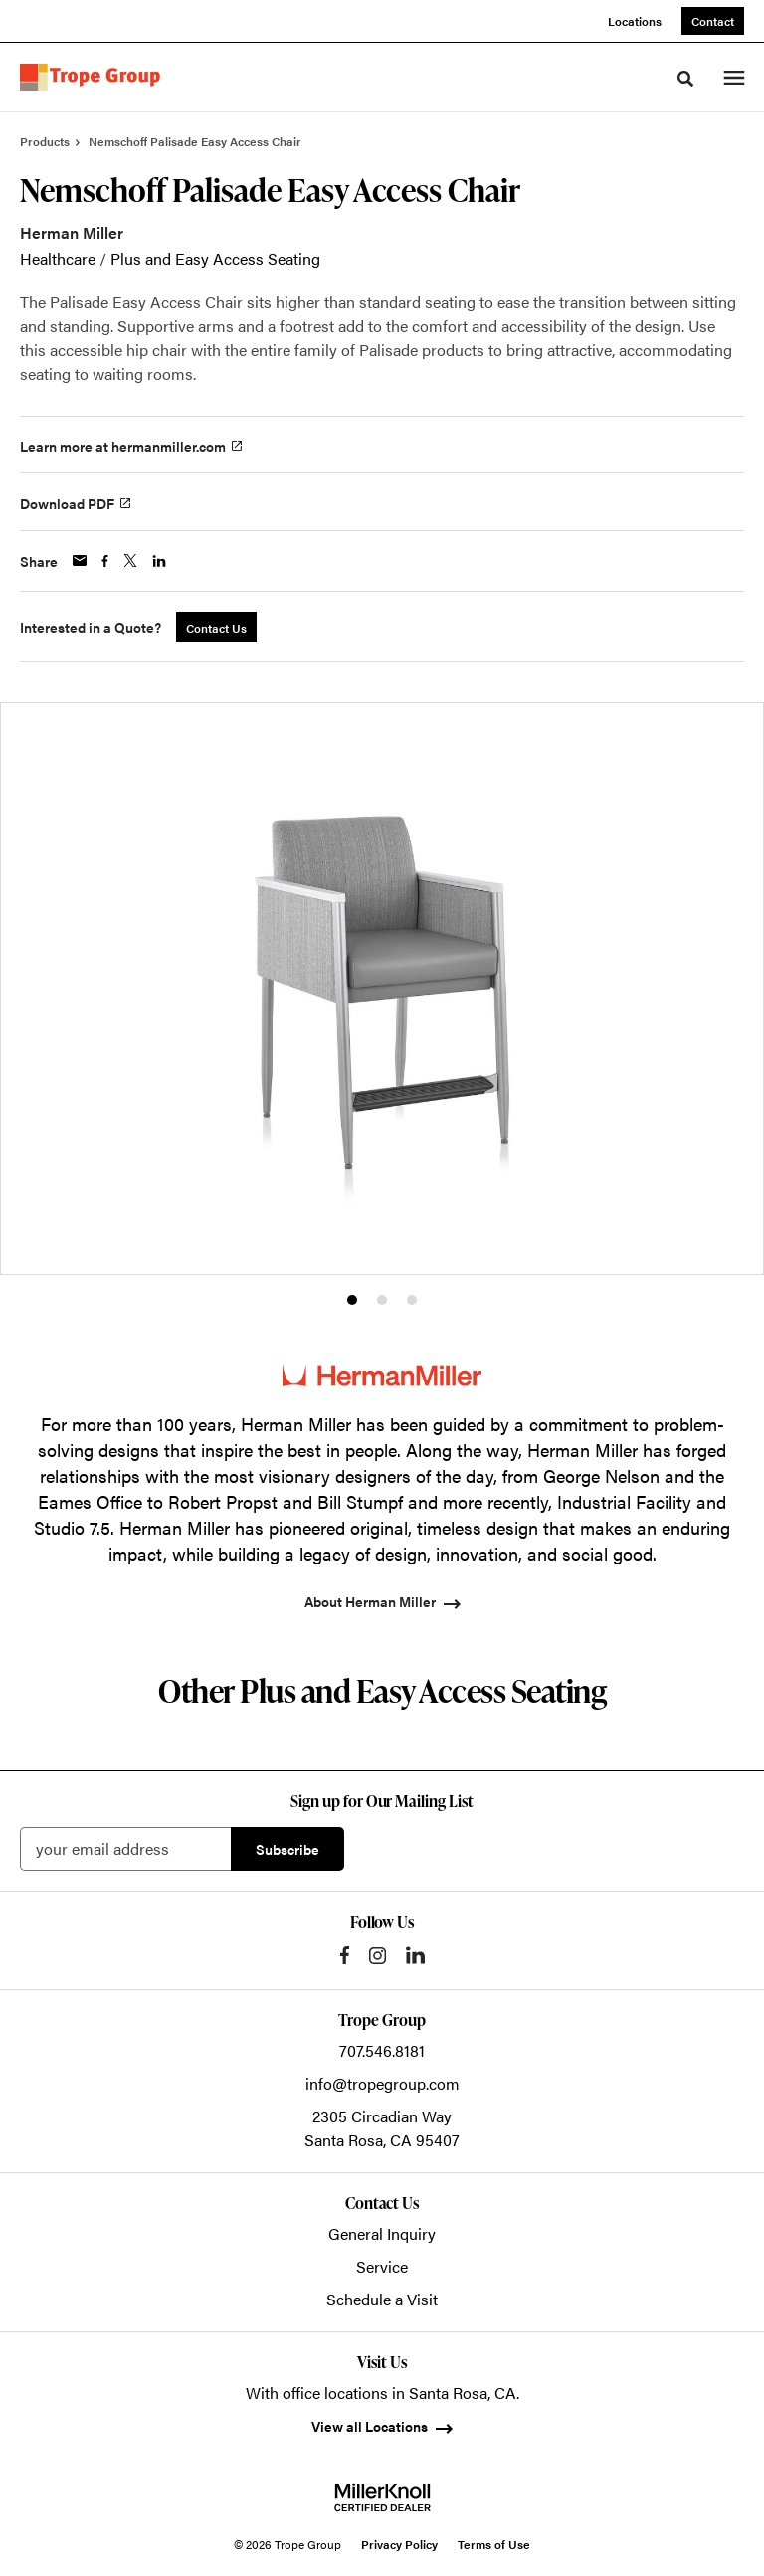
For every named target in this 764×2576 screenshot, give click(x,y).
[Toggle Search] (685, 79)
